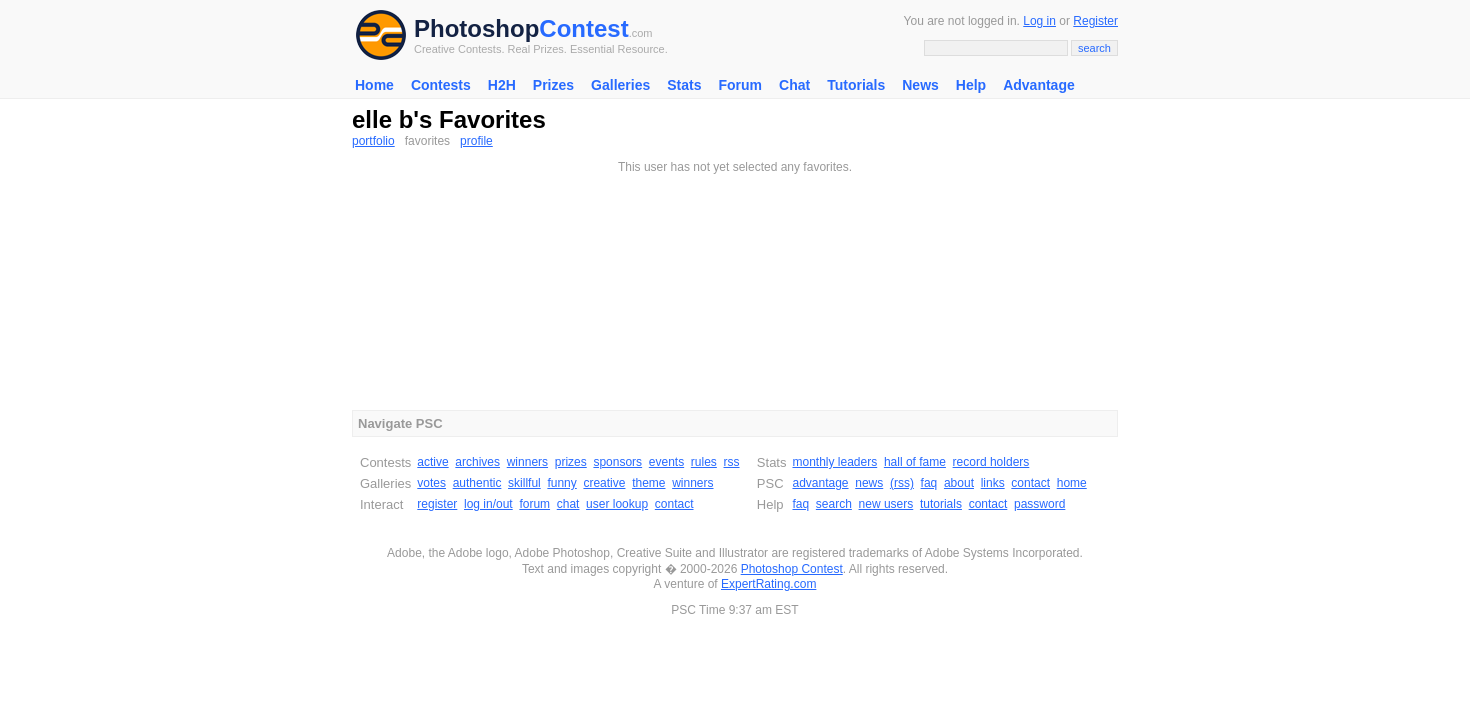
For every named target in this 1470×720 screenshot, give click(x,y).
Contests (441, 85)
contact (674, 504)
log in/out (488, 504)
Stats (684, 85)
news (869, 483)
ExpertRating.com (768, 584)
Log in (1039, 21)
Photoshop (476, 28)
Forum (740, 85)
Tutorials (856, 85)
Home (374, 85)
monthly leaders (834, 462)
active (432, 462)
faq (929, 483)
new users (886, 504)
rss (732, 462)
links (993, 483)
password (1039, 504)
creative (604, 483)
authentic (477, 483)
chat (568, 504)
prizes (571, 462)
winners (527, 462)
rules (704, 462)
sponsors (617, 462)
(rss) (902, 483)
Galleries (620, 85)
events (666, 462)
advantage (820, 483)
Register (1095, 21)
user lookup (617, 504)
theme (648, 483)
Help (971, 85)
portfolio (373, 141)
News (920, 85)
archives (477, 462)
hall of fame (915, 462)
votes (431, 483)
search (834, 504)
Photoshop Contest (792, 569)
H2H (502, 85)
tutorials (941, 504)
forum (534, 504)
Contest (583, 28)
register (437, 504)
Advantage (1039, 85)
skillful (524, 483)
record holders (991, 462)
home (1072, 483)
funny (561, 483)
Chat (794, 85)
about (959, 483)
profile (476, 141)
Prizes (553, 85)
